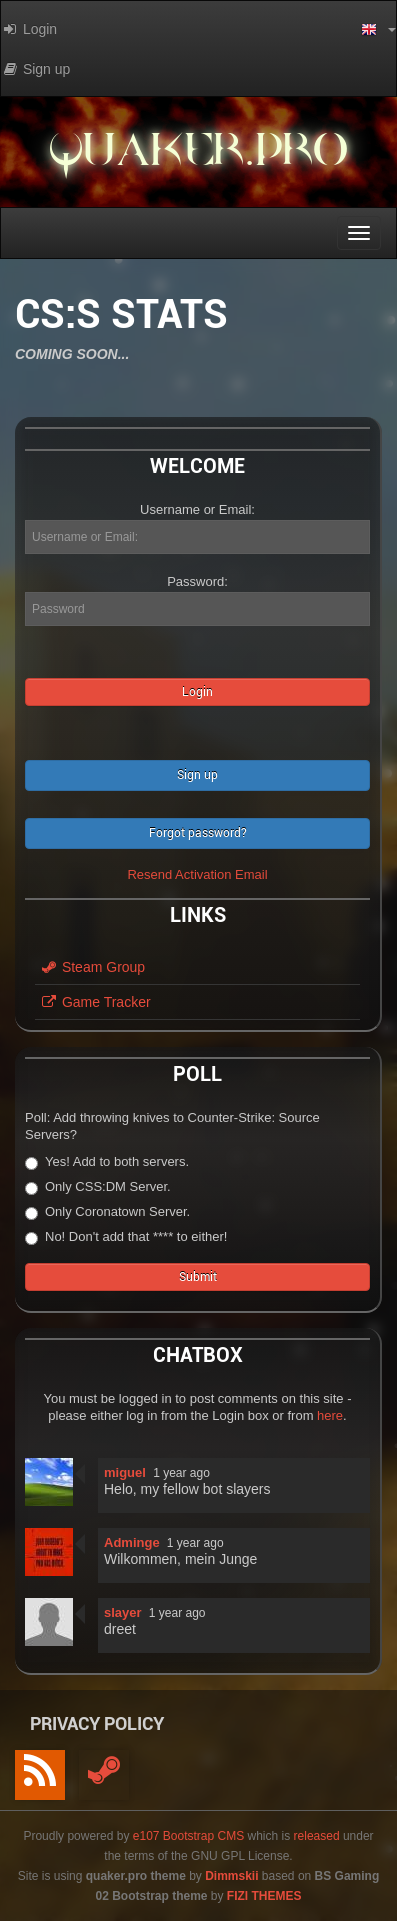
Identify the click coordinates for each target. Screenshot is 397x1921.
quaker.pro (198, 155)
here (330, 1415)
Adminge (132, 1542)
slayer (123, 1612)
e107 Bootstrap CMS (188, 1836)
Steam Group (92, 967)
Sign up (197, 775)
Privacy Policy (97, 1723)
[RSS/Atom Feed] (40, 1775)
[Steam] (104, 1775)
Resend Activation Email (197, 874)
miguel (125, 1472)
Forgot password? (198, 833)
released (317, 1836)
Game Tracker (95, 1002)
